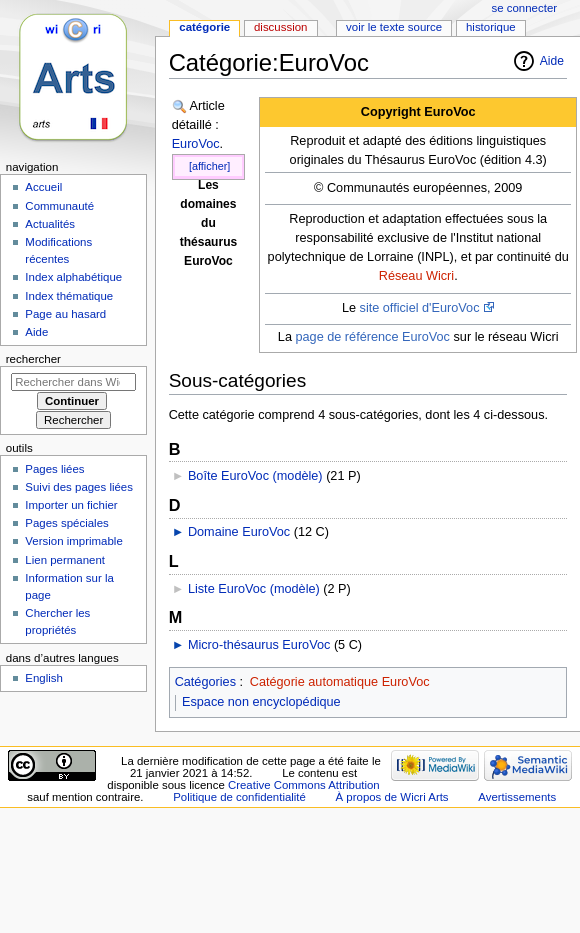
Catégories (205, 682)
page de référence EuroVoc (372, 337)
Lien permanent (65, 560)
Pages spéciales (66, 523)
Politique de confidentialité (239, 797)
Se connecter (525, 8)
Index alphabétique (73, 277)
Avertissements (517, 797)
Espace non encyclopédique (261, 702)
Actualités (50, 224)
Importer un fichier (71, 505)
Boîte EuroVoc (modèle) (255, 476)
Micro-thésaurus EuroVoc (259, 645)
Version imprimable (73, 541)
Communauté (59, 206)
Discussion (280, 27)
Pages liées (54, 469)
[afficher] (209, 166)
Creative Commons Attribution (304, 785)
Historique (491, 27)
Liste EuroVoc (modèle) (254, 589)
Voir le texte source (394, 27)
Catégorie (204, 27)
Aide (552, 61)
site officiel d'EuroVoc (420, 308)
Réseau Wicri (416, 276)
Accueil (43, 187)
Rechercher (33, 359)
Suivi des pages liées (79, 487)
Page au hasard (65, 314)
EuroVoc (196, 144)
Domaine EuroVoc (239, 532)
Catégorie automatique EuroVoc (340, 682)
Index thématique (69, 296)
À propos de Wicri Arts (392, 797)
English (44, 678)
